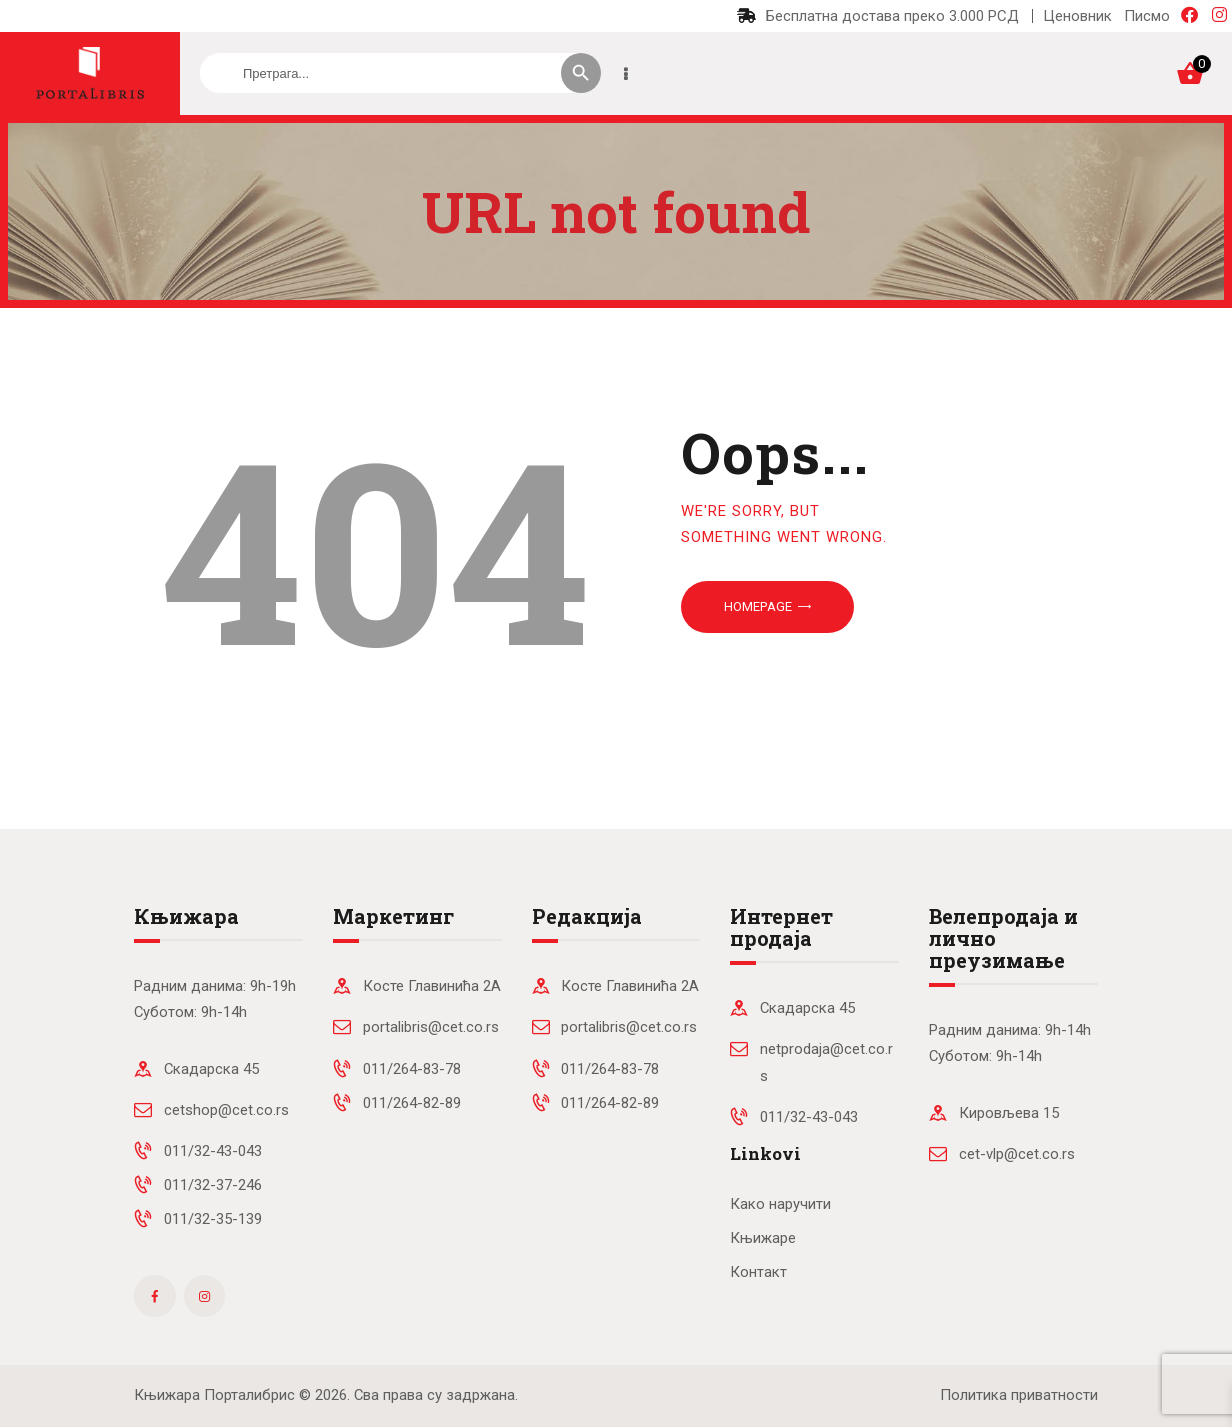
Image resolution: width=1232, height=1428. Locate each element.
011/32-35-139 (213, 1219)
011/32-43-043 (213, 1151)
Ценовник (1077, 16)
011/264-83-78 (412, 1069)
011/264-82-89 (412, 1103)
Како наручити (780, 1204)
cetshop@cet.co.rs (226, 1110)
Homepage (758, 606)
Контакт (758, 1272)
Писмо (1147, 16)
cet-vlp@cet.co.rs (1017, 1154)
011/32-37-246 (213, 1185)
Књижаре (763, 1238)
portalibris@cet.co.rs (431, 1027)
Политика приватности (1019, 1395)
